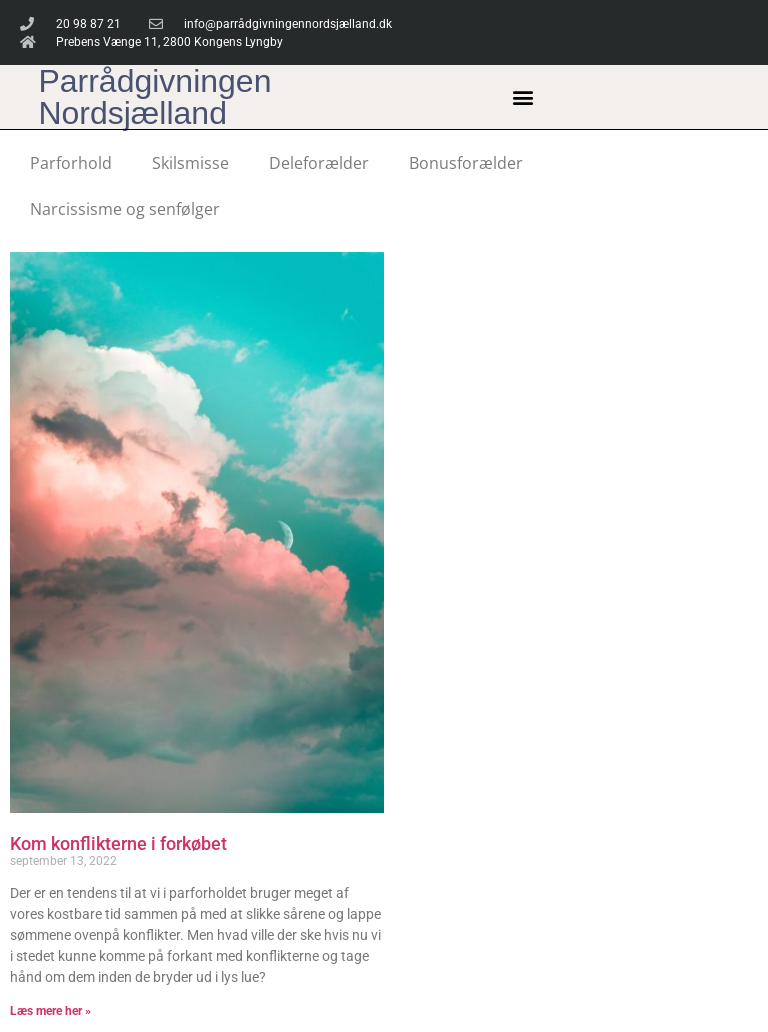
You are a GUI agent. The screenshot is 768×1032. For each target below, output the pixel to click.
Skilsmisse (190, 163)
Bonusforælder (466, 163)
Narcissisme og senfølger (125, 209)
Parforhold (71, 163)
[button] (523, 97)
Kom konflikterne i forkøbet (118, 843)
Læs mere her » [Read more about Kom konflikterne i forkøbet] (50, 1011)
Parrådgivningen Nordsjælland (154, 97)
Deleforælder (319, 163)
